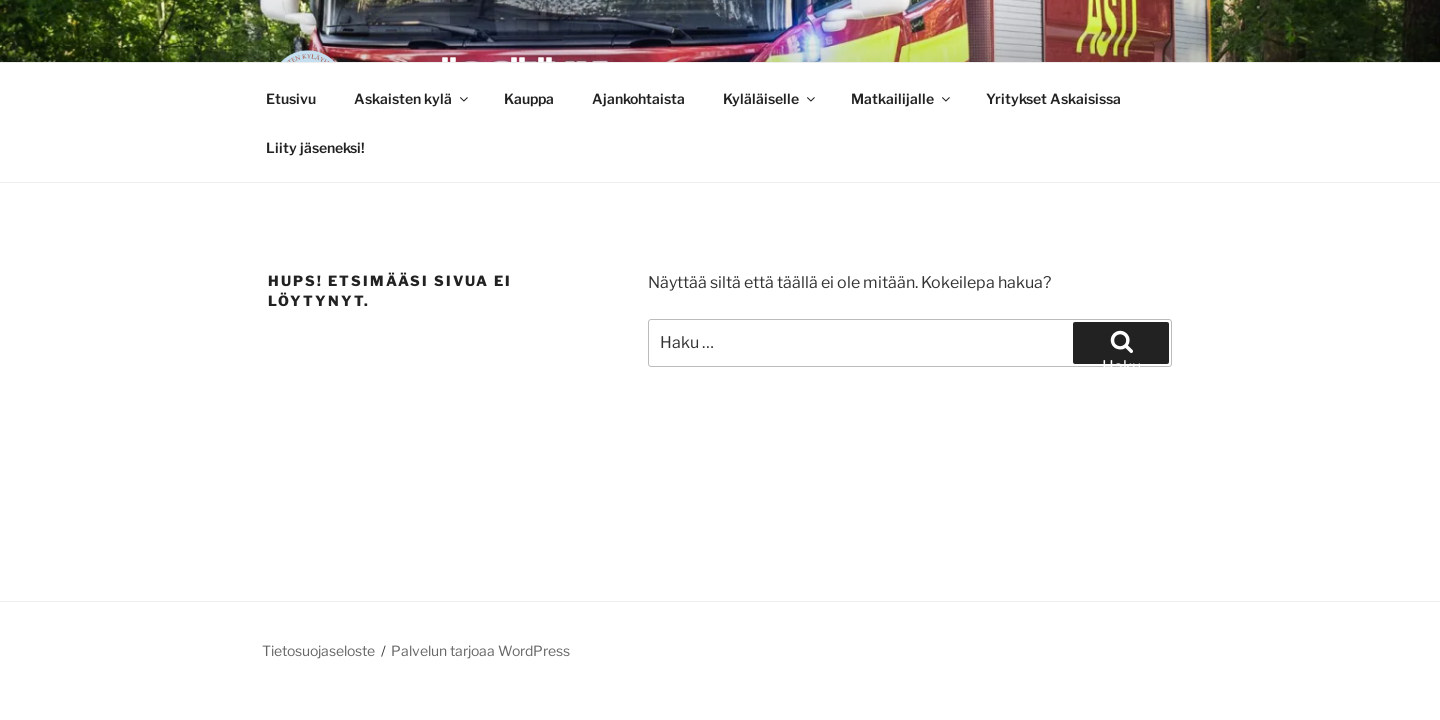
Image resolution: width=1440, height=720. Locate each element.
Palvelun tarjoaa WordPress (480, 650)
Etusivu (291, 98)
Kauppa (529, 98)
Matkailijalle (902, 98)
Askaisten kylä (412, 98)
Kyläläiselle (770, 98)
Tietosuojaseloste (318, 650)
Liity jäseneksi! (315, 147)
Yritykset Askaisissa (1053, 98)
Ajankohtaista (638, 98)
